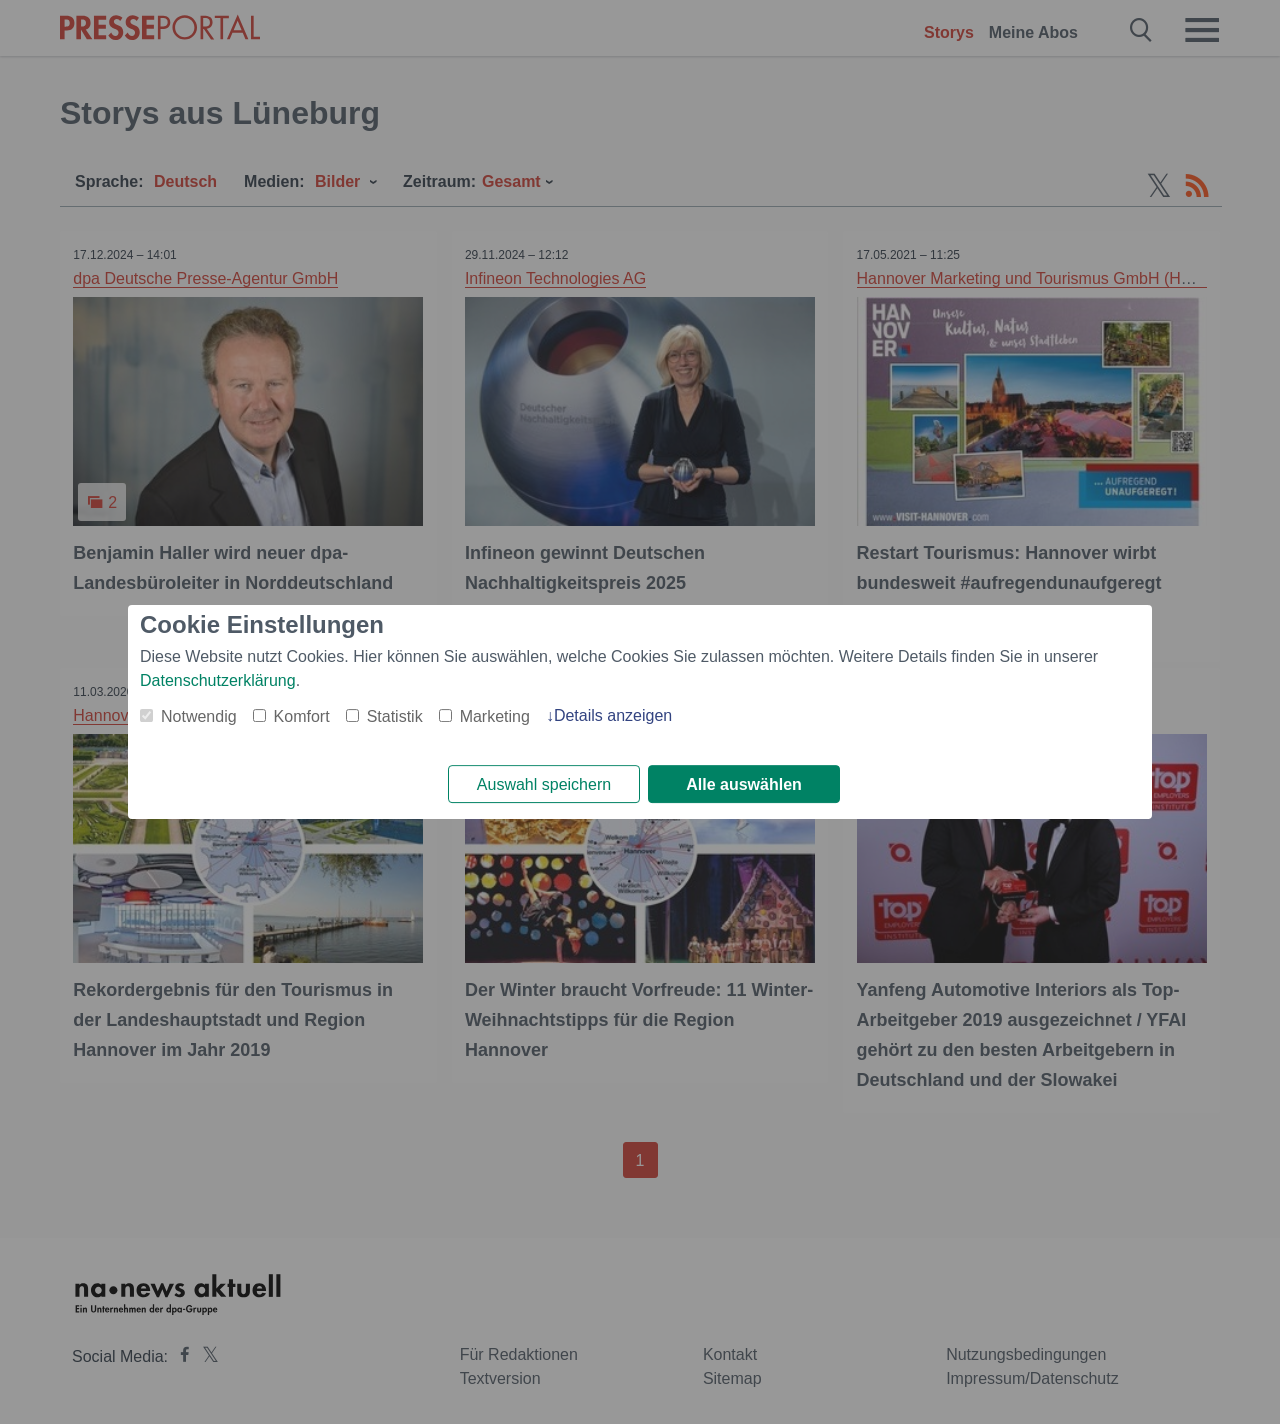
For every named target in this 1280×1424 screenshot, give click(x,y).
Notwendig (199, 715)
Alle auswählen (744, 784)
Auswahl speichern (544, 784)
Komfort (302, 715)
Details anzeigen (613, 714)
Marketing (495, 715)
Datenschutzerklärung (218, 679)
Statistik (395, 715)
